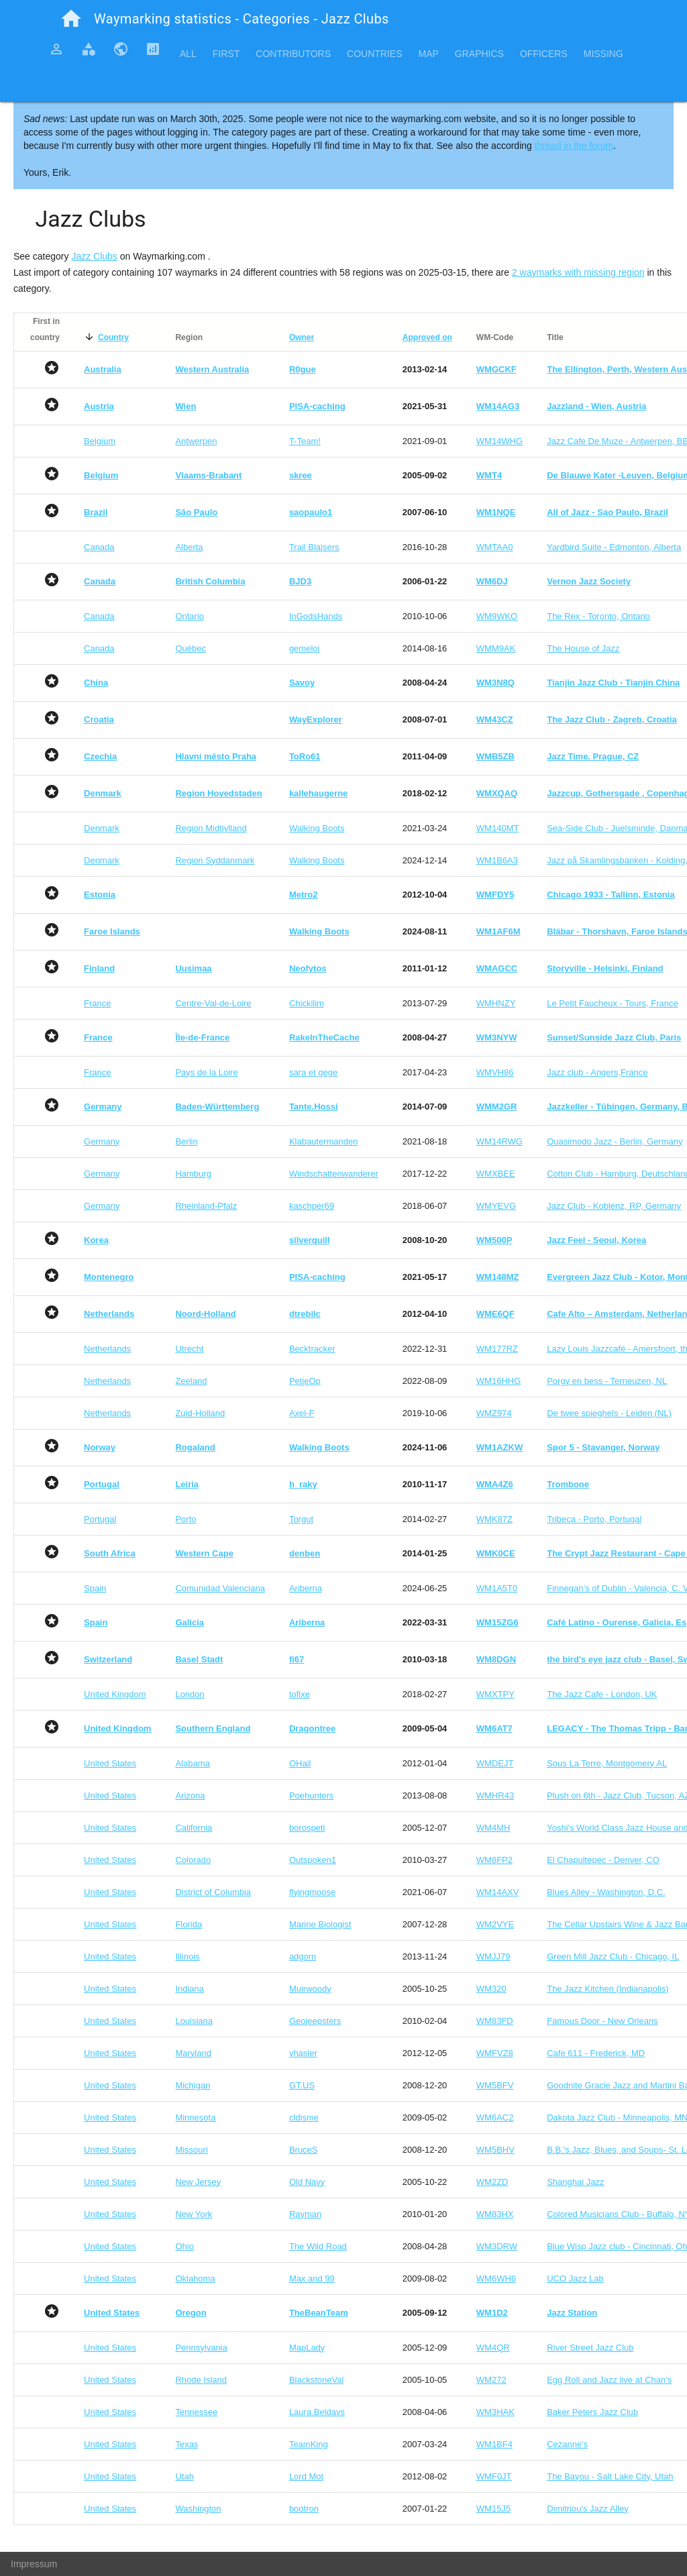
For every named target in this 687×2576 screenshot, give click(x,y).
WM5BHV (495, 2150)
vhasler (303, 2053)
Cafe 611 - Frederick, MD (596, 2053)
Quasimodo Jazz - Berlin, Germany (614, 1141)
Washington (198, 2509)
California (193, 1828)
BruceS (303, 2150)
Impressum (34, 2564)
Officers (544, 53)
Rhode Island (201, 2380)
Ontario (189, 616)
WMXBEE (495, 1174)
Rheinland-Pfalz (206, 1206)
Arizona (190, 1795)
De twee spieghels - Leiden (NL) (609, 1413)
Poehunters (311, 1795)
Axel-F (302, 1413)
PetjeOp (305, 1381)
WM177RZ (497, 1349)
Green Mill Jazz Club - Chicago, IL (613, 1956)
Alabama (192, 1763)
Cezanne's (567, 2444)
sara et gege (313, 1072)
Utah (184, 2476)
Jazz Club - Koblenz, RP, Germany (614, 1206)
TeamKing (308, 2444)
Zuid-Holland (200, 1413)
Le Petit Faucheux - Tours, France (612, 1003)
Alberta (189, 547)
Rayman (305, 2214)
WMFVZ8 (494, 2053)
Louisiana (194, 2021)
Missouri (191, 2150)
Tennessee (196, 2412)
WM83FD (494, 2021)
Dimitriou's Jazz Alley (588, 2509)
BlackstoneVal (316, 2380)
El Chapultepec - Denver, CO (603, 1860)
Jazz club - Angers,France (597, 1072)
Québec (190, 648)
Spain (95, 1588)
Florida (188, 1924)
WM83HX (495, 2214)
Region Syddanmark (214, 860)
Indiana (189, 1989)
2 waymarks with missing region (578, 272)
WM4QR (493, 2348)
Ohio (184, 2246)
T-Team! (305, 441)
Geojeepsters (315, 2021)
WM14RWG (499, 1141)
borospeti (307, 1828)
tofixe (299, 1694)
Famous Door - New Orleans (602, 2021)
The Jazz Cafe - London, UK (602, 1694)
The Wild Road (318, 2246)
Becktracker (312, 1349)
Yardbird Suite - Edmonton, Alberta (614, 547)
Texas (186, 2444)
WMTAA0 (494, 547)
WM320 (491, 1989)
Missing (603, 53)
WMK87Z (494, 1519)
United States (110, 1763)
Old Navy (307, 2182)
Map (428, 53)
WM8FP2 (494, 1860)
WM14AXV (497, 1892)
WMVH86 (495, 1072)
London (189, 1694)
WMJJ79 (493, 1956)
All (188, 53)
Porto (185, 1519)
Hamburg (193, 1174)
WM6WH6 (496, 2278)
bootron (304, 2509)
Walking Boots (317, 828)
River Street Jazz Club (590, 2348)
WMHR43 (495, 1795)
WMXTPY (495, 1694)
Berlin (186, 1141)
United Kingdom (115, 1694)
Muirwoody (310, 1989)
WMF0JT (494, 2476)
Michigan (192, 2085)
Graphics (479, 53)
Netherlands (107, 1349)
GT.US (302, 2085)
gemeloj (304, 648)
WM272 (491, 2380)
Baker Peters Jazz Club (592, 2412)
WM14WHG (499, 441)
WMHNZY (496, 1003)
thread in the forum (574, 145)
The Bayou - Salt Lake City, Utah (610, 2476)
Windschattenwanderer (333, 1174)
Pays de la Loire (206, 1072)
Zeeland (191, 1381)
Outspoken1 (312, 1860)
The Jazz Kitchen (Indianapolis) (607, 1989)
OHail (300, 1763)
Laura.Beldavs (317, 2412)
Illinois (187, 1956)
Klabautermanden (323, 1141)
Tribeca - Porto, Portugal (594, 1519)
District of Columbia (213, 1892)
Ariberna (305, 1588)
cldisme (304, 2117)
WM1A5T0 (496, 1588)
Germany (101, 1141)
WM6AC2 (495, 2117)
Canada (99, 547)
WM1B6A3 (497, 860)
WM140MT (497, 828)
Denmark (101, 828)
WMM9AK (496, 648)
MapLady (307, 2348)
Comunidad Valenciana (219, 1588)
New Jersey (198, 2182)
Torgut (301, 1519)
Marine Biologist (320, 1924)
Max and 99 (312, 2278)
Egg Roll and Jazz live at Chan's (609, 2380)
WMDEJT (495, 1763)
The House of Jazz (583, 648)
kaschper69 (311, 1206)
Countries (374, 53)
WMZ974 (494, 1413)
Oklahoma (195, 2278)
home (71, 19)
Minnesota (195, 2117)
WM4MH (493, 1828)
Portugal (100, 1519)
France (97, 1003)
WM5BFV (495, 2085)
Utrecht (189, 1349)
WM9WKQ (496, 616)
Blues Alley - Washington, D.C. (606, 1892)
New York (193, 2214)
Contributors (293, 53)
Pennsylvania (201, 2348)
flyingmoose (312, 1892)
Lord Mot (306, 2476)
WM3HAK (495, 2412)
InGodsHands (316, 616)
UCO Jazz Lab (575, 2278)
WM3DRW (496, 2246)
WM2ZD (492, 2182)
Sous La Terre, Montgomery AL (607, 1763)
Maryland (193, 2053)
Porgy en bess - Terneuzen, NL (607, 1381)
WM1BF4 (494, 2444)
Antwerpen (196, 441)
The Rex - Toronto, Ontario (598, 616)
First (226, 53)
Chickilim (306, 1003)
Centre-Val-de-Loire (213, 1003)
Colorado (193, 1860)
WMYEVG (496, 1206)
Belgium (99, 441)
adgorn (302, 1956)
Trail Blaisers (314, 547)
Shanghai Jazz (575, 2182)
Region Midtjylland (210, 828)
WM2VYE (495, 1924)
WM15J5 (493, 2509)
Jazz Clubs (94, 256)
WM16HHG (498, 1381)
